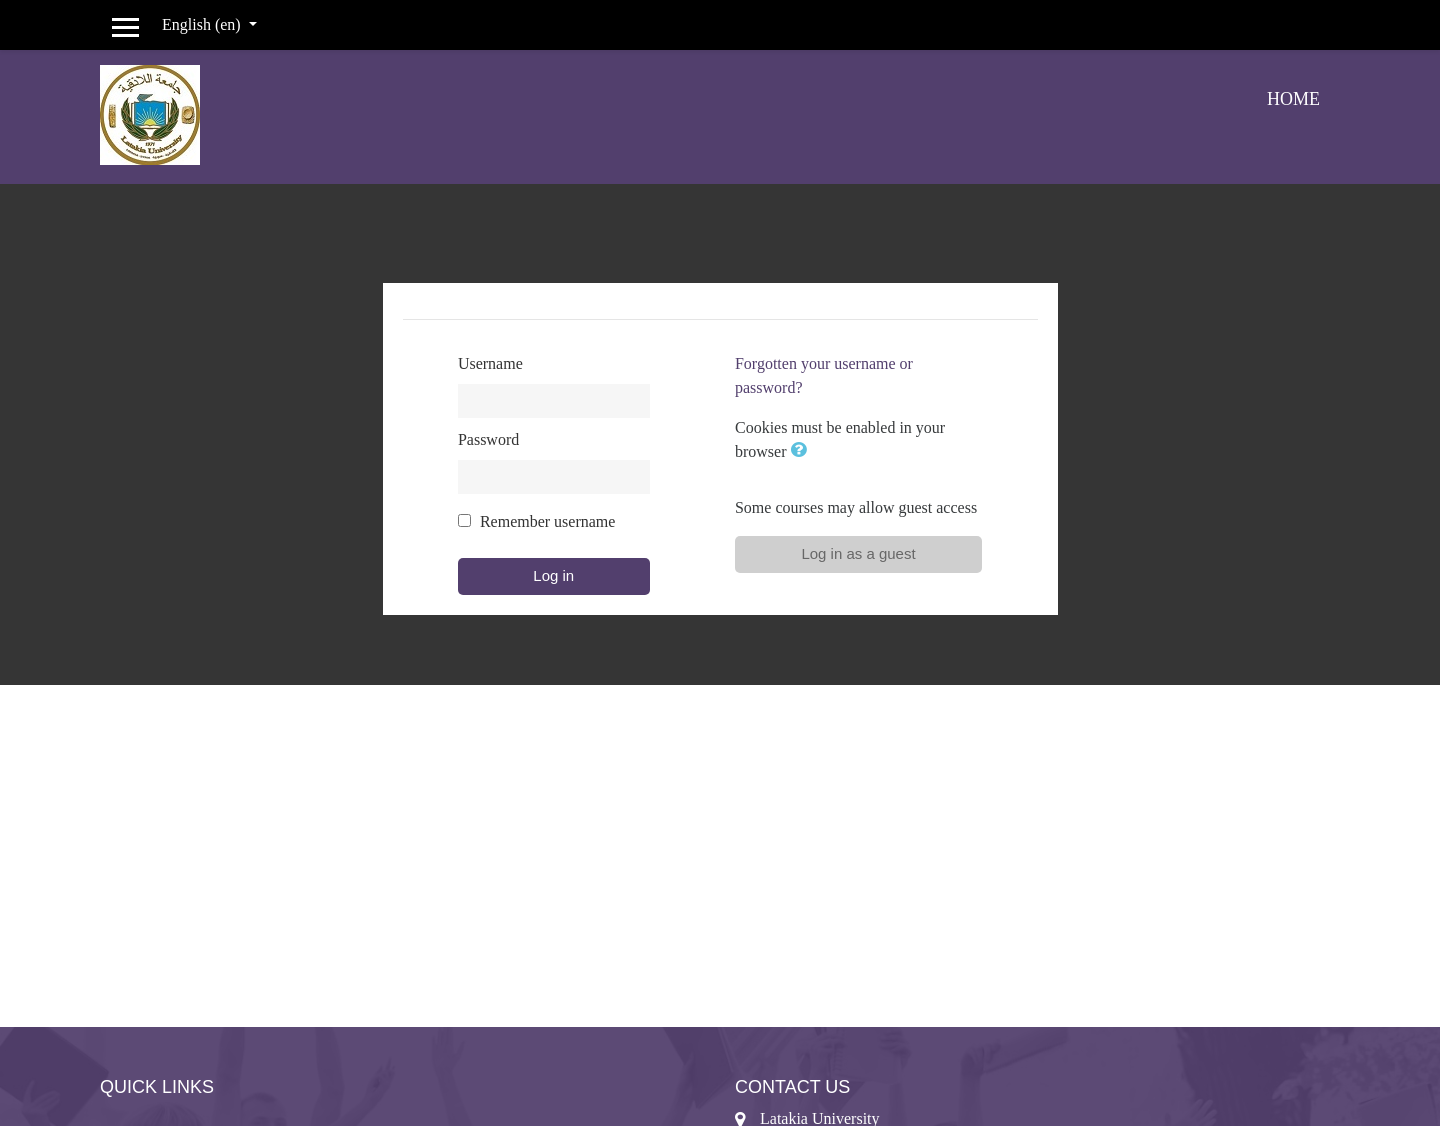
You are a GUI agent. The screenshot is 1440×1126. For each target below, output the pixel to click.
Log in (553, 575)
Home (1293, 99)
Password (488, 439)
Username (490, 363)
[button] (803, 451)
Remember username (548, 521)
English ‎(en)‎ (203, 24)
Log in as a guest (858, 553)
